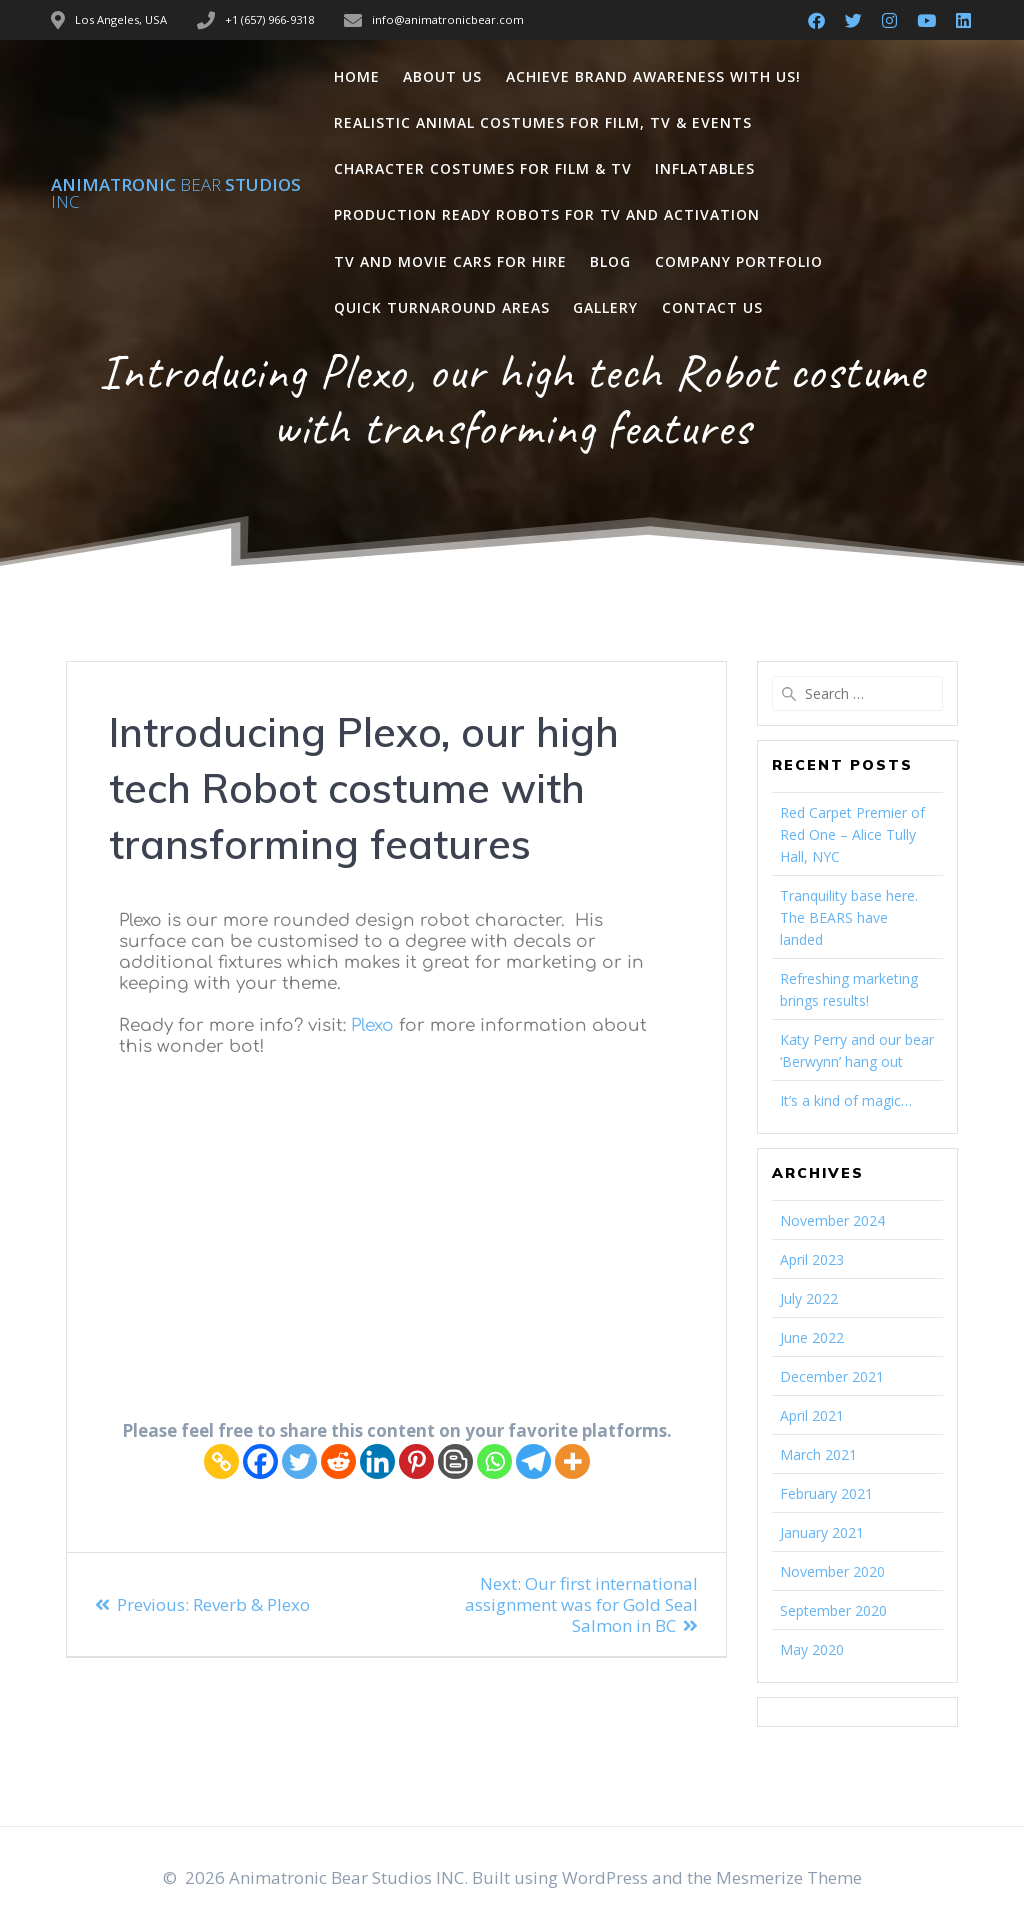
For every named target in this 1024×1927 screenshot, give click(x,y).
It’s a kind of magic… (846, 1100)
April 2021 (812, 1415)
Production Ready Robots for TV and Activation (547, 214)
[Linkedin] (377, 1461)
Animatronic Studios (176, 193)
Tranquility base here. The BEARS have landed (849, 917)
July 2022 (809, 1298)
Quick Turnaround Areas (442, 307)
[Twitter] (299, 1461)
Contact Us (712, 307)
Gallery (605, 307)
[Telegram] (533, 1461)
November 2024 (832, 1220)
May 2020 (812, 1649)
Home (357, 76)
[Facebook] (260, 1461)
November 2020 (832, 1571)
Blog (610, 261)
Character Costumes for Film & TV (483, 168)
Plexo (372, 1025)
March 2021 (818, 1454)
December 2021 (832, 1376)
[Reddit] (338, 1461)
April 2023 (812, 1259)
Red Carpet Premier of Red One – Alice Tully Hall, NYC (852, 834)
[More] (572, 1461)
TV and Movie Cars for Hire (450, 261)
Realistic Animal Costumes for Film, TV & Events (543, 122)
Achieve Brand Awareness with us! (653, 76)
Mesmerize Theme (789, 1877)
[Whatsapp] (494, 1461)
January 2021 (822, 1532)
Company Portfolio (739, 261)
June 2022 (812, 1337)
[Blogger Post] (455, 1461)
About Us (442, 76)
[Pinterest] (416, 1461)
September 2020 (833, 1610)
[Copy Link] (221, 1461)
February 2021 (826, 1493)
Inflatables (705, 168)
